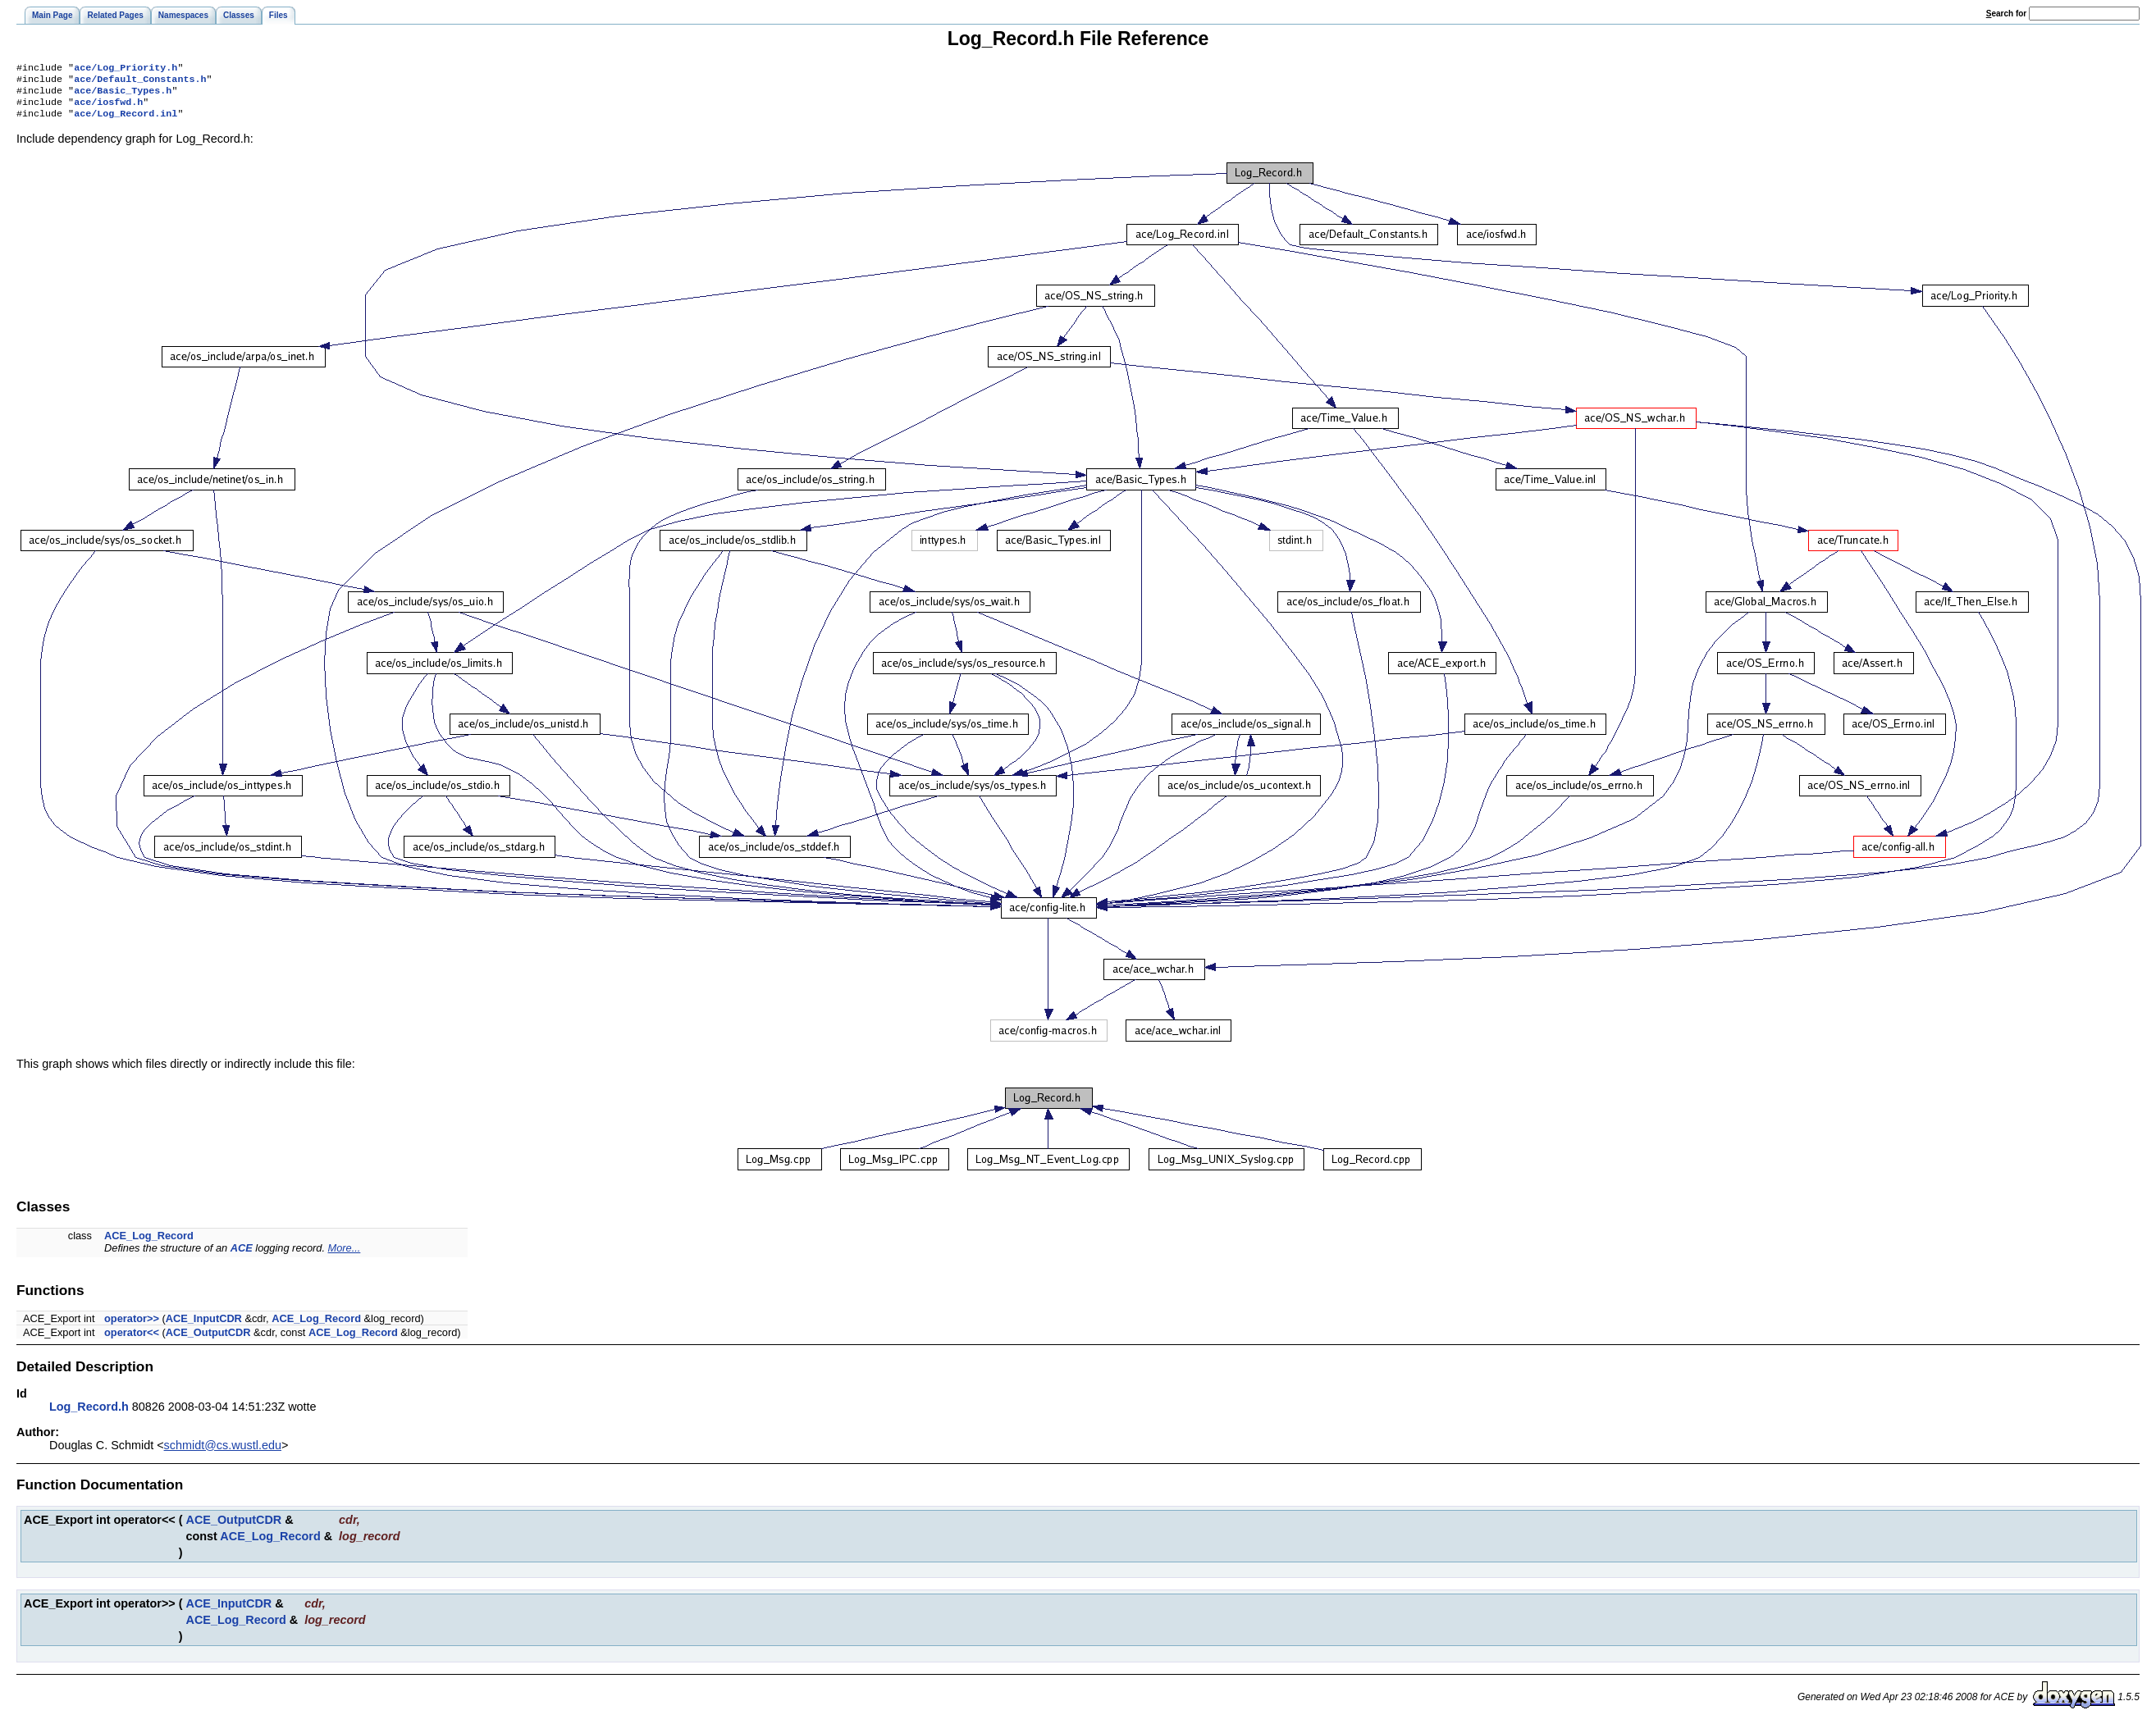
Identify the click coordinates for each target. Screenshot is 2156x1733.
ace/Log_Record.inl (125, 121)
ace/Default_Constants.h (140, 82)
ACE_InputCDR (204, 1326)
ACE (242, 1256)
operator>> (131, 1326)
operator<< (131, 1340)
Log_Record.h (89, 1414)
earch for (2006, 13)
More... (344, 1256)
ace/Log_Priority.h (125, 68)
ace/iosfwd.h (108, 108)
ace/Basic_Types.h (122, 95)
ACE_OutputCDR (208, 1340)
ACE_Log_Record (149, 1244)
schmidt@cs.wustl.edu (222, 1453)
